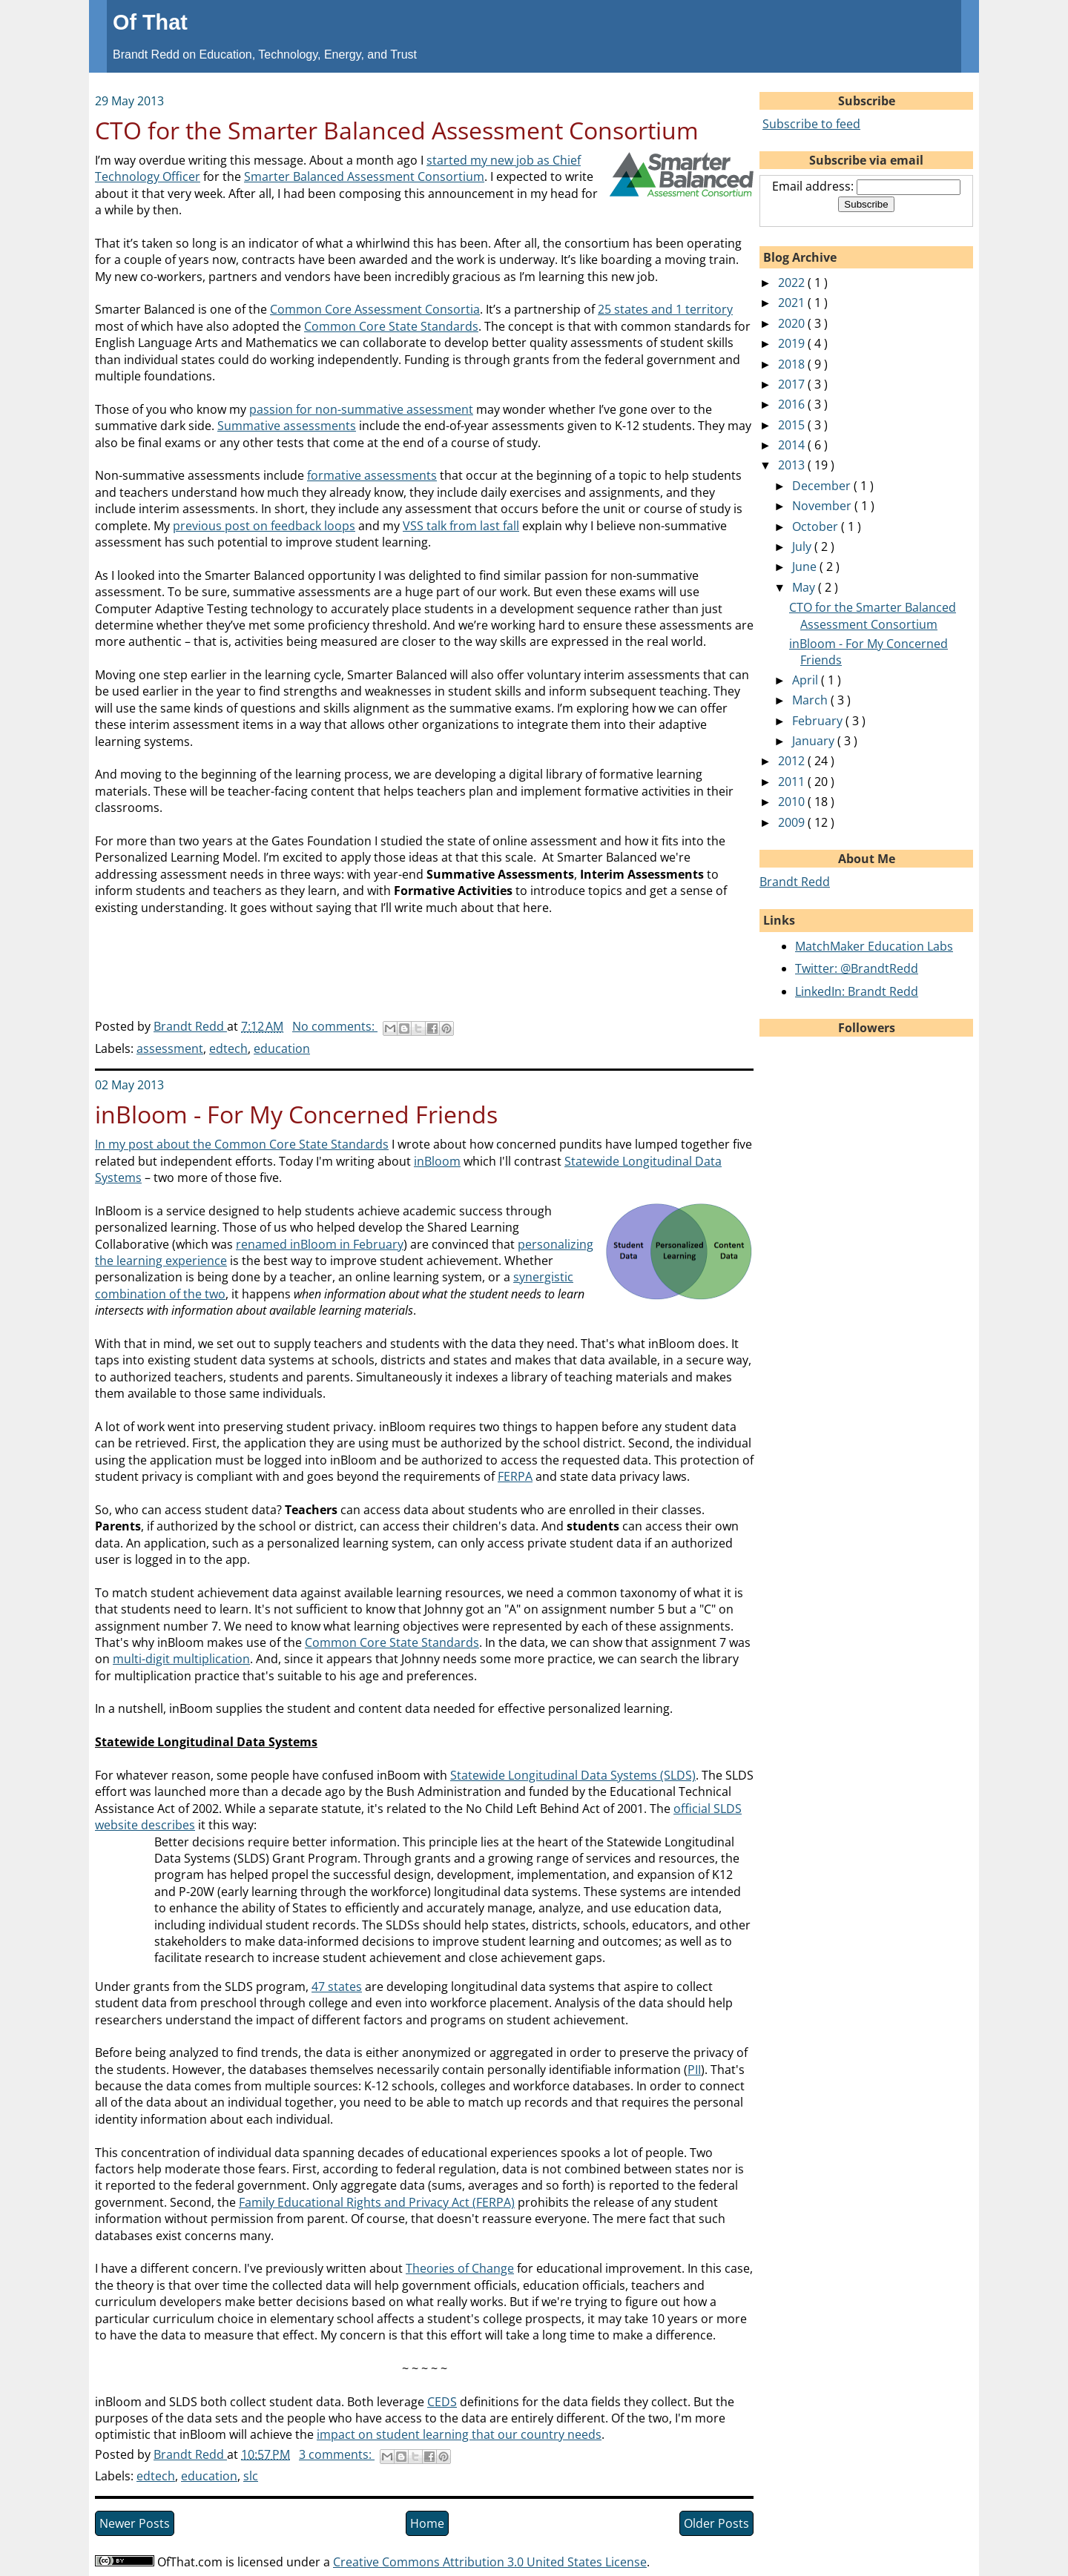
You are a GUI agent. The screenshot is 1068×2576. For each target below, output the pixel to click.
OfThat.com (189, 2562)
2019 (793, 343)
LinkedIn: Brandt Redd (856, 991)
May (805, 587)
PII (694, 2069)
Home (427, 2523)
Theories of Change (460, 2268)
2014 (793, 445)
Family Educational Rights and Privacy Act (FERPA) (377, 2202)
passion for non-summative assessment (361, 409)
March (811, 700)
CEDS (442, 2402)
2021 (793, 302)
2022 (793, 282)
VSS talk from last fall (461, 526)
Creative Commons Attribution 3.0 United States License (490, 2562)
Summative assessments (286, 425)
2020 (793, 323)
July (803, 546)
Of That (150, 22)
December (823, 486)
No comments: (335, 1026)
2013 (793, 465)
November (823, 506)
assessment (169, 1048)
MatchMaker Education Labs (874, 946)
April (806, 680)
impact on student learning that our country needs (459, 2434)
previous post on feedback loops (264, 526)
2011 (793, 781)
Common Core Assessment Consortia (375, 309)
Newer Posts (134, 2523)
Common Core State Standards (391, 326)
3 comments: (337, 2454)
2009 (793, 822)
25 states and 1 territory (665, 309)
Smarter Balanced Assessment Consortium (364, 176)
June (806, 566)
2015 (793, 425)
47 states (337, 1986)
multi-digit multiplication (181, 1659)
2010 (793, 801)
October (816, 526)
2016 (793, 404)
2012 (793, 761)
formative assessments (372, 475)
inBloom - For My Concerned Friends (296, 1114)
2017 (793, 384)
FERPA (515, 1476)
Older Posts (716, 2523)
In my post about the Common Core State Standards (242, 1144)
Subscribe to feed (811, 124)
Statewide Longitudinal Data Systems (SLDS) (573, 1775)
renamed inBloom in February (319, 1244)
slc (250, 2476)
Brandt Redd (794, 881)
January (814, 741)
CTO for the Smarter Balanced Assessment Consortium (397, 130)
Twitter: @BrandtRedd (856, 968)
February (819, 721)
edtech (228, 1048)
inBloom (437, 1161)
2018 (793, 364)
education (282, 1048)
